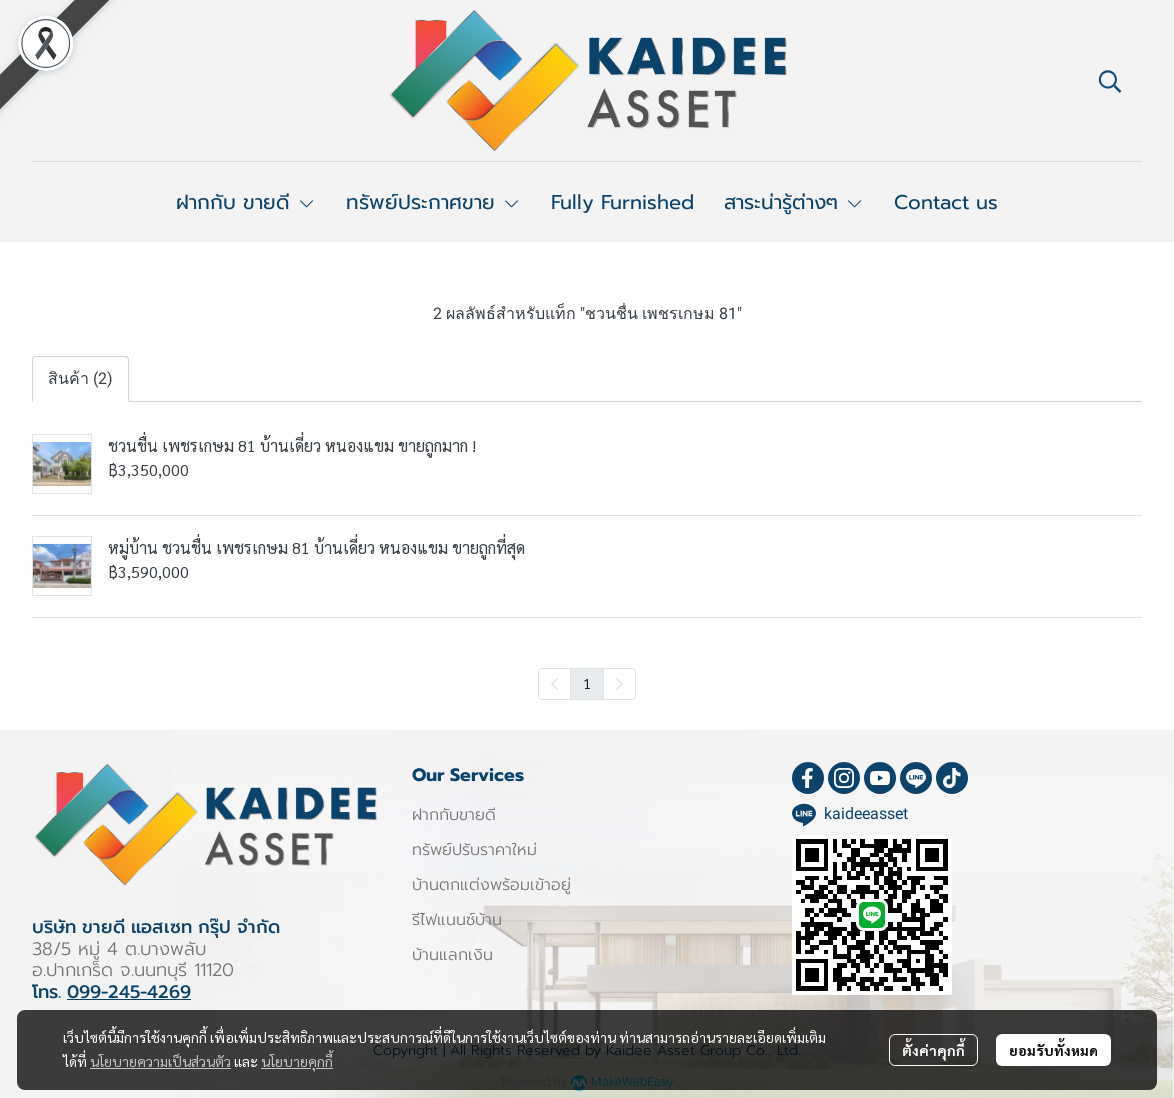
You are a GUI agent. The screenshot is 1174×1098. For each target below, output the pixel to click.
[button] (1110, 81)
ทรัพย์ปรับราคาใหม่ (474, 850)
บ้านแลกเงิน (452, 955)
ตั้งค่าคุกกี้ (933, 1050)
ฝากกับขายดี (454, 815)
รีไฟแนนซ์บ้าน (457, 920)
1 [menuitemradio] (587, 683)
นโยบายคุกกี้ (297, 1061)
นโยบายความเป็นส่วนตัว (160, 1061)
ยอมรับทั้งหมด (1053, 1050)
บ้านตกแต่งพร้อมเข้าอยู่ (491, 885)
